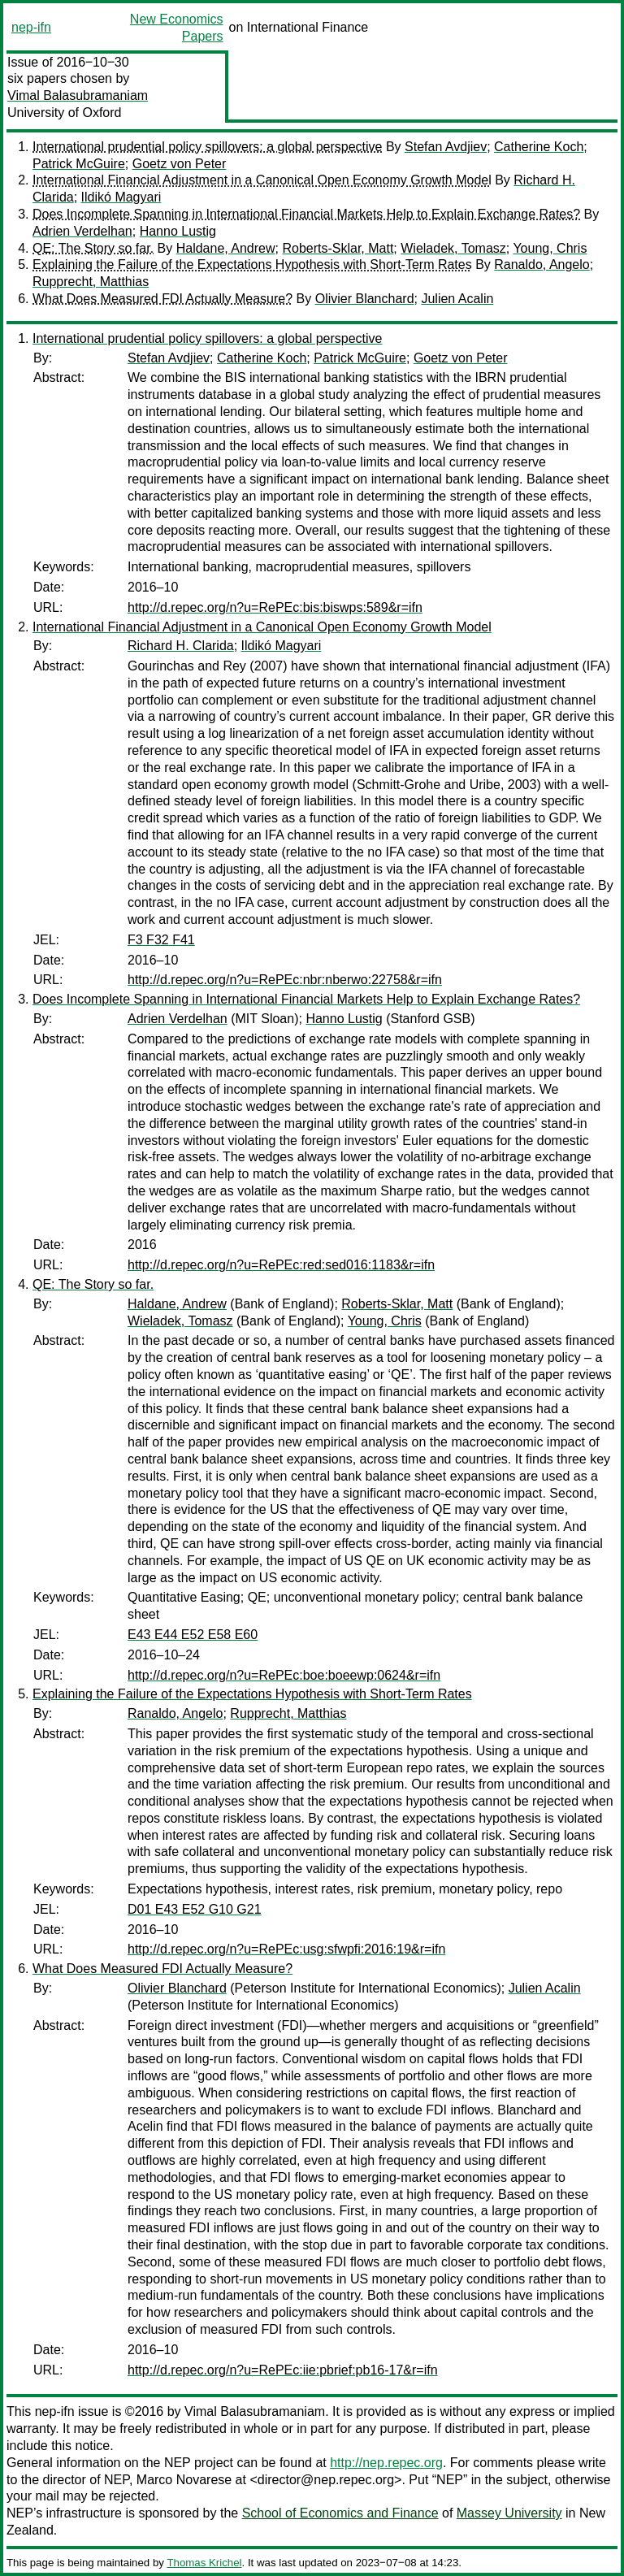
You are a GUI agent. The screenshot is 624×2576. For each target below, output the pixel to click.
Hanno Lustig (178, 231)
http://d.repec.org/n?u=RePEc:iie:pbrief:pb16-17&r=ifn (283, 2370)
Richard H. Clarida (181, 646)
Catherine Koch (538, 147)
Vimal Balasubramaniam (77, 95)
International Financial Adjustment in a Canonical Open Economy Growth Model (262, 180)
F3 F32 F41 (161, 940)
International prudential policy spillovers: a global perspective (207, 147)
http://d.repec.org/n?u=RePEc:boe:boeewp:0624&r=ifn (284, 1675)
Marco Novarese (184, 2480)
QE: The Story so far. (93, 248)
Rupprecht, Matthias (90, 281)
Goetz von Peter (179, 164)
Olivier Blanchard (364, 299)
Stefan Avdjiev (446, 147)
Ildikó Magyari (121, 197)
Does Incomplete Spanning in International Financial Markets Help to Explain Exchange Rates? (306, 214)
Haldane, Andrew (225, 248)
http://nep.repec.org (386, 2463)
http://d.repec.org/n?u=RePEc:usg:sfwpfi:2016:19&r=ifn (286, 1949)
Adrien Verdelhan (82, 231)
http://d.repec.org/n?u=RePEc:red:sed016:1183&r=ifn (281, 1265)
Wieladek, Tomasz (453, 248)
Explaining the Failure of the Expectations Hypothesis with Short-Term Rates (252, 264)
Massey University (509, 2513)
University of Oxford (64, 112)
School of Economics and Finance (340, 2513)
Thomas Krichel (204, 2562)
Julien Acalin (457, 299)
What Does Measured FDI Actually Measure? (162, 299)
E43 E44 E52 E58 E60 (193, 1634)
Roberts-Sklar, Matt (337, 248)
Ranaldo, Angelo (541, 264)
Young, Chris (550, 248)
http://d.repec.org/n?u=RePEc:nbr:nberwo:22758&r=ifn (285, 980)
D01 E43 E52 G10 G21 (195, 1909)
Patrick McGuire (78, 164)
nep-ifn (31, 27)
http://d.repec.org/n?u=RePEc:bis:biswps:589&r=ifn (275, 607)
